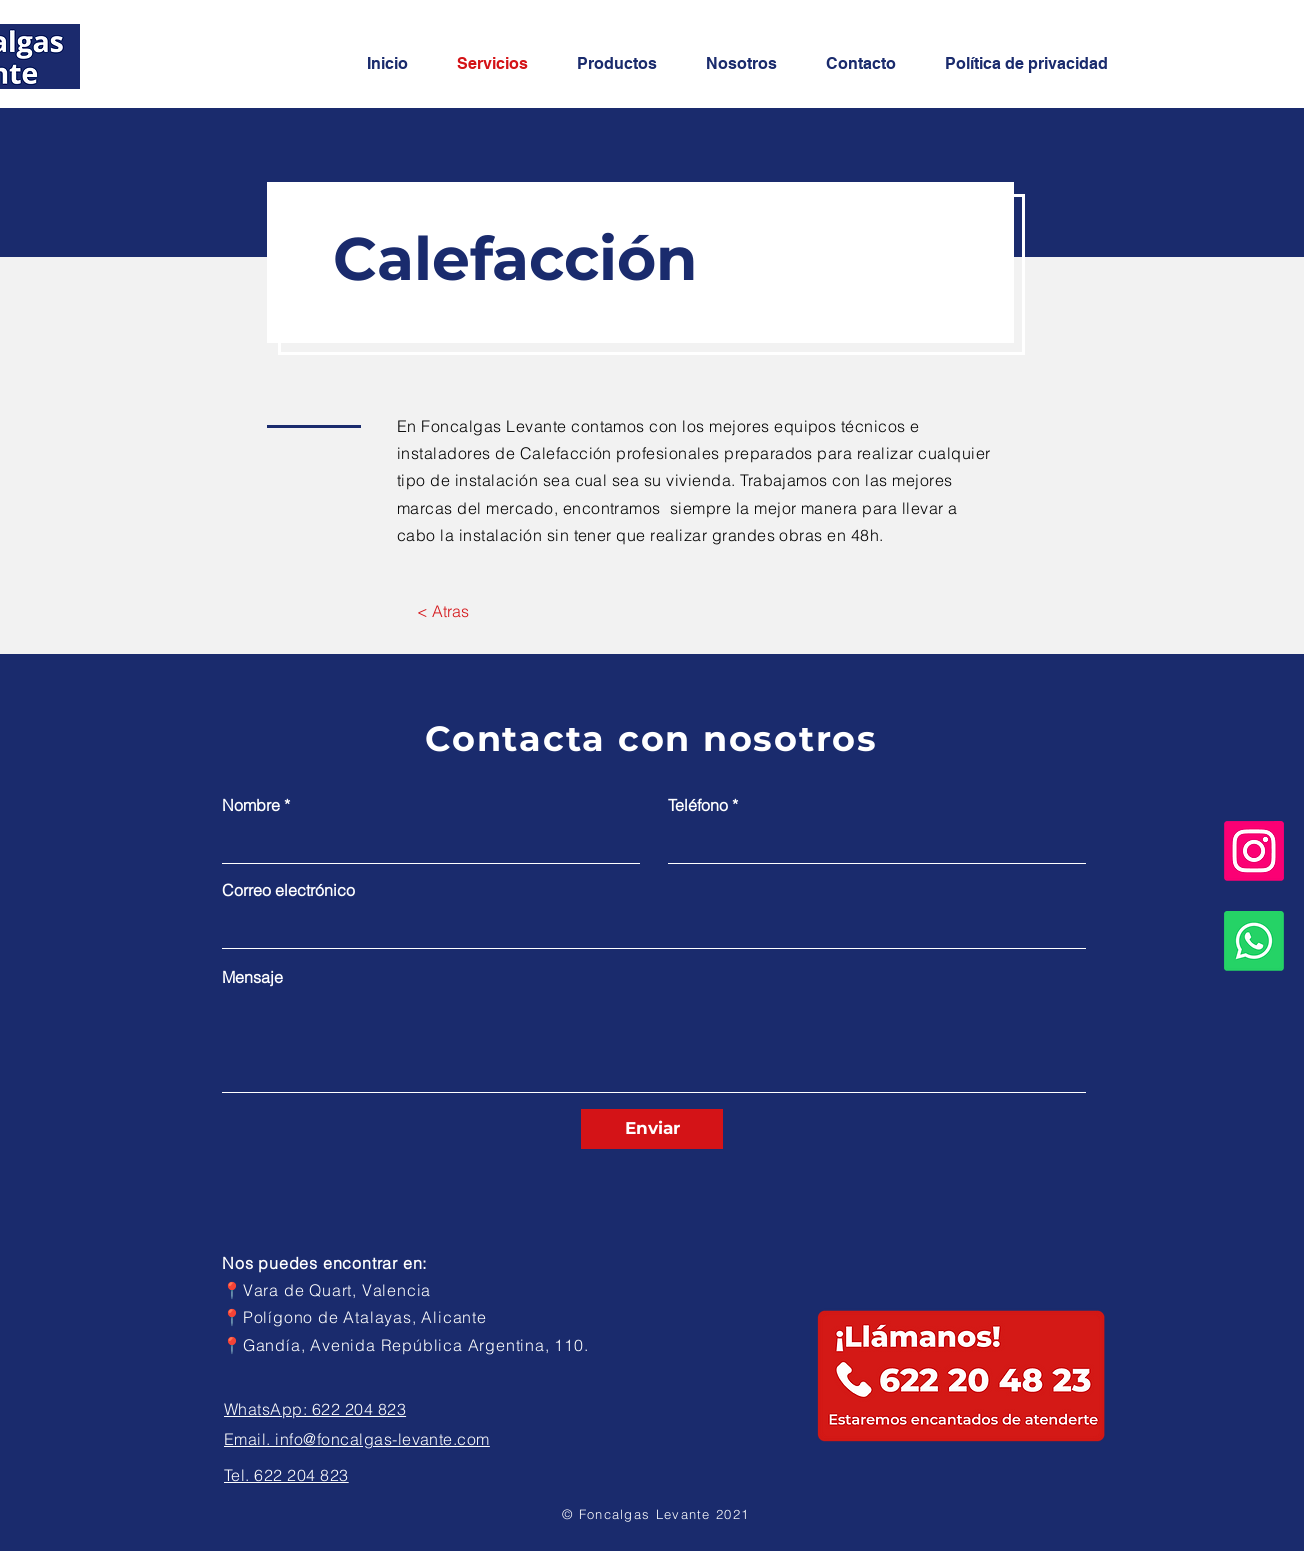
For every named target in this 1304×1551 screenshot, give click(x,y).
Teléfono (698, 805)
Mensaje (252, 977)
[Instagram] (1254, 851)
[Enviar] (652, 1129)
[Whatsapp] (1254, 941)
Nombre (251, 805)
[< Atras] (442, 611)
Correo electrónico (288, 890)
